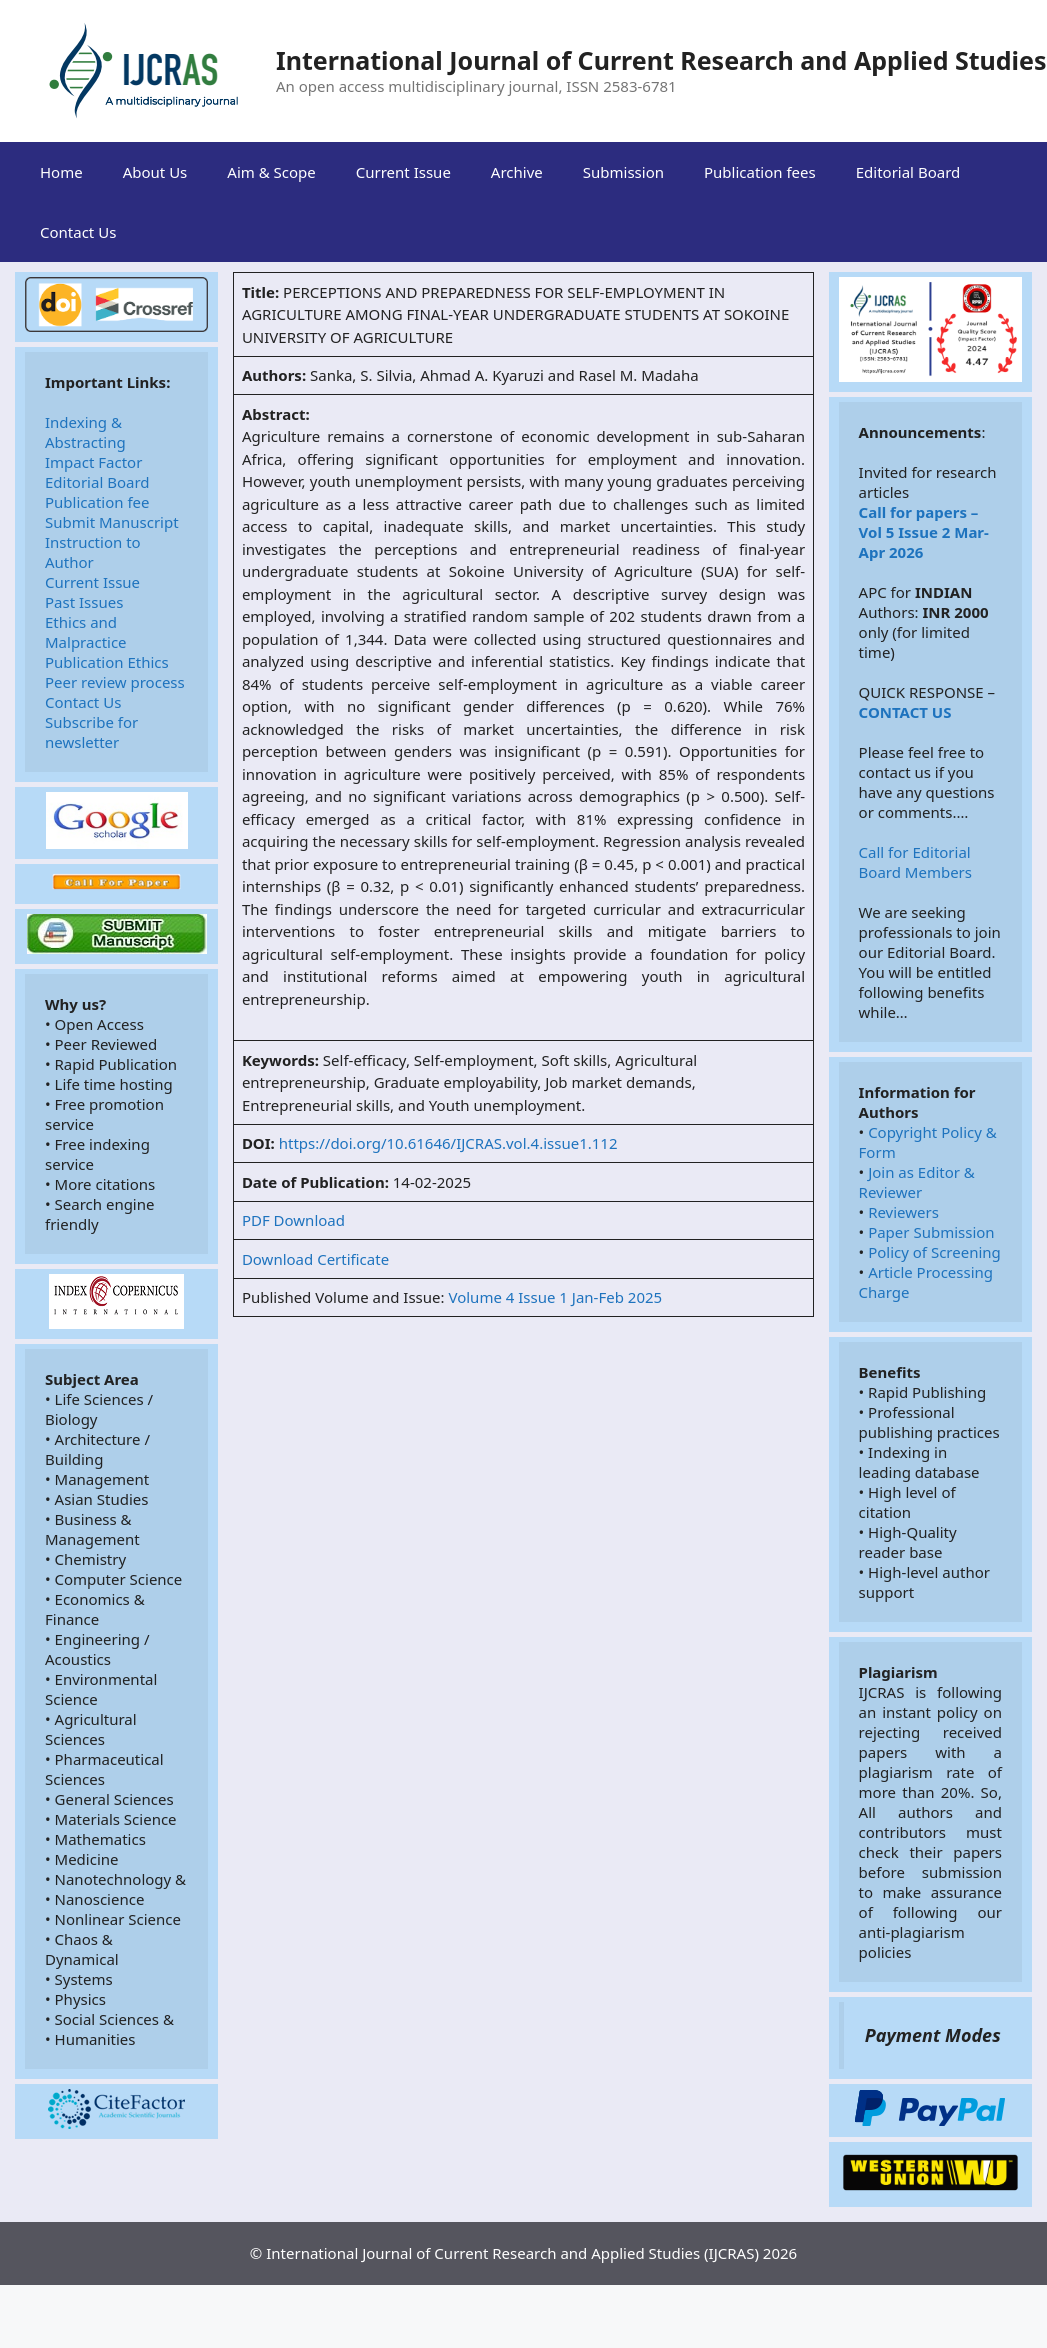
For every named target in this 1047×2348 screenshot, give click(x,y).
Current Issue (403, 172)
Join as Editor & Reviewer (919, 1182)
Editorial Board (908, 172)
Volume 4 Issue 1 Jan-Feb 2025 (555, 1297)
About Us (155, 172)
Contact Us (78, 232)
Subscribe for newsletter (93, 732)
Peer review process (115, 682)
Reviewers (903, 1212)
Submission (623, 172)
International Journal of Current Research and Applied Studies (661, 60)
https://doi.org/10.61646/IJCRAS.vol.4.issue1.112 (448, 1143)
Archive (517, 172)
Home (61, 172)
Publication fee (97, 502)
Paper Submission (931, 1232)
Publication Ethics (107, 662)
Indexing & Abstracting (85, 432)
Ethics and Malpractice (86, 632)
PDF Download (293, 1220)
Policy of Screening (934, 1252)
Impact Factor (93, 462)
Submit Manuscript (112, 522)
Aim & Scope (271, 172)
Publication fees (760, 172)
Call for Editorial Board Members (917, 862)
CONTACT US (905, 712)
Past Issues (84, 602)
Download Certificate (315, 1259)
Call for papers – (919, 512)
